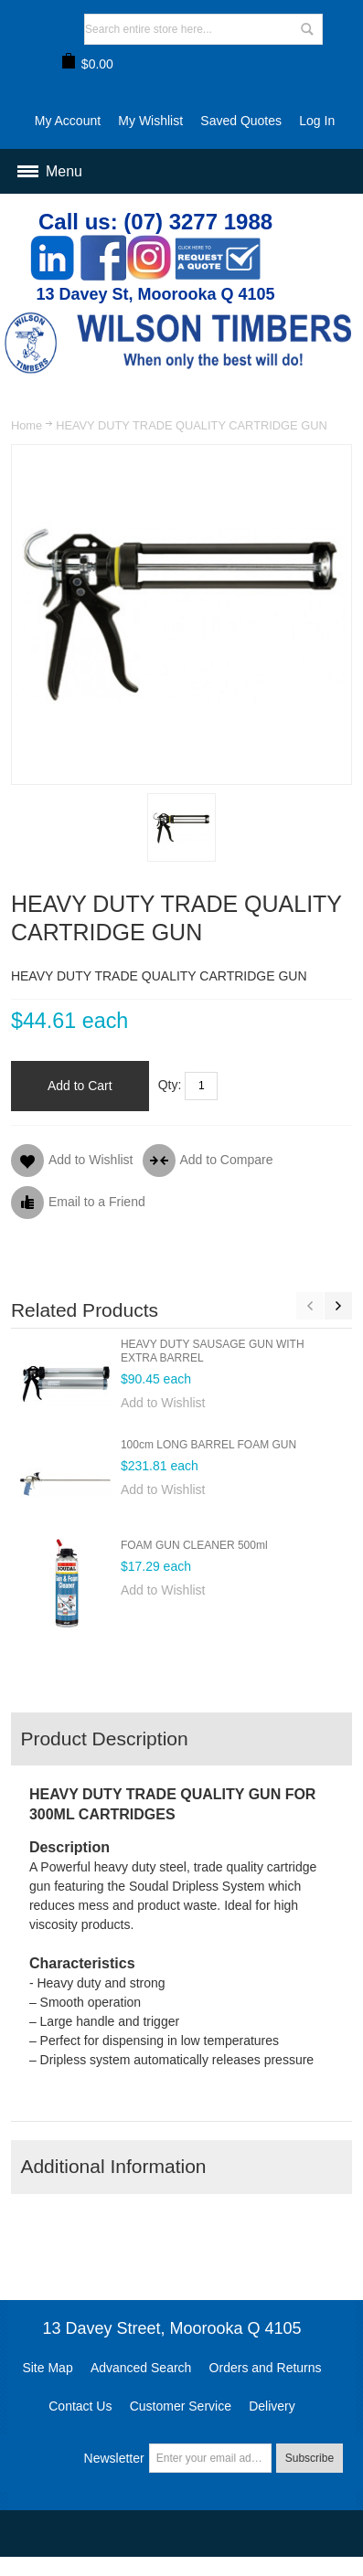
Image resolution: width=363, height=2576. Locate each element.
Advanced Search (141, 2367)
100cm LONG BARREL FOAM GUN (208, 1444)
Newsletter (114, 2458)
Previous (310, 1306)
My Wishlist (150, 120)
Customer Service (180, 2406)
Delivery (272, 2406)
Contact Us (80, 2406)
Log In (317, 120)
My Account (68, 120)
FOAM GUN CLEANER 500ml (194, 1545)
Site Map (47, 2367)
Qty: (170, 1084)
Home (26, 425)
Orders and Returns (265, 2367)
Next (338, 1306)
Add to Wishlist (163, 1402)
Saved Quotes (241, 120)
